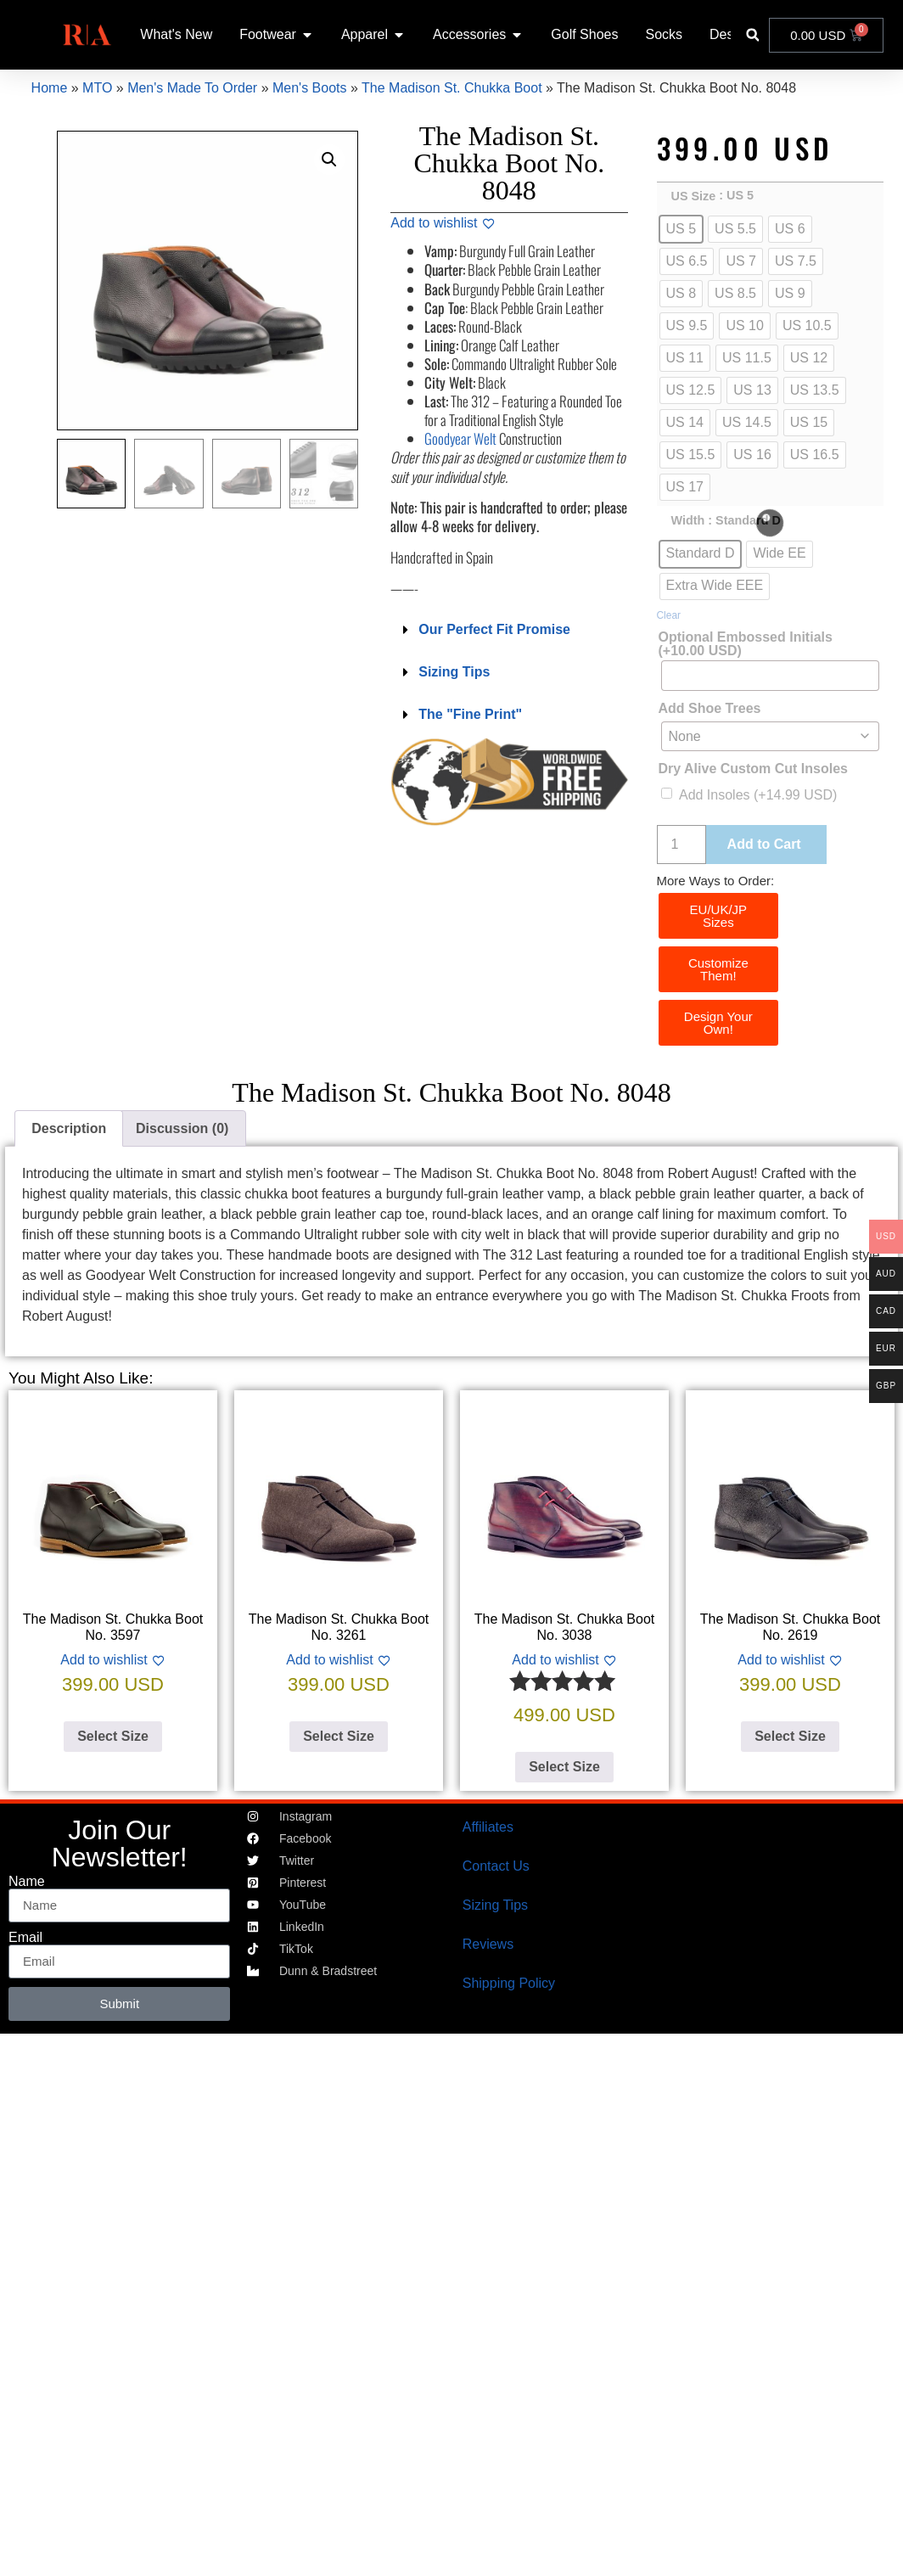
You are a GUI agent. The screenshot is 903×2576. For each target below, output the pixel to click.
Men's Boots (309, 88)
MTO (97, 88)
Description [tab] (68, 1128)
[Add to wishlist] (442, 223)
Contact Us (496, 1866)
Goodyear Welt (460, 438)
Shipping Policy (509, 1983)
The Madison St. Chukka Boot (452, 88)
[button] (752, 35)
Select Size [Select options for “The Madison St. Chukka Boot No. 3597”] (113, 1736)
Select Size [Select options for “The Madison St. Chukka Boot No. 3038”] (564, 1766)
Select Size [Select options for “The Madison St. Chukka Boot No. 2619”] (790, 1736)
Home (49, 88)
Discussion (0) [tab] (182, 1128)
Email (25, 1938)
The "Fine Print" (470, 714)
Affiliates (488, 1827)
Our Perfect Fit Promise (494, 629)
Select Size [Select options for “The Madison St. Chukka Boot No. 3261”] (338, 1736)
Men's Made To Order (192, 88)
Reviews (488, 1944)
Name (26, 1882)
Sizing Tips (454, 672)
